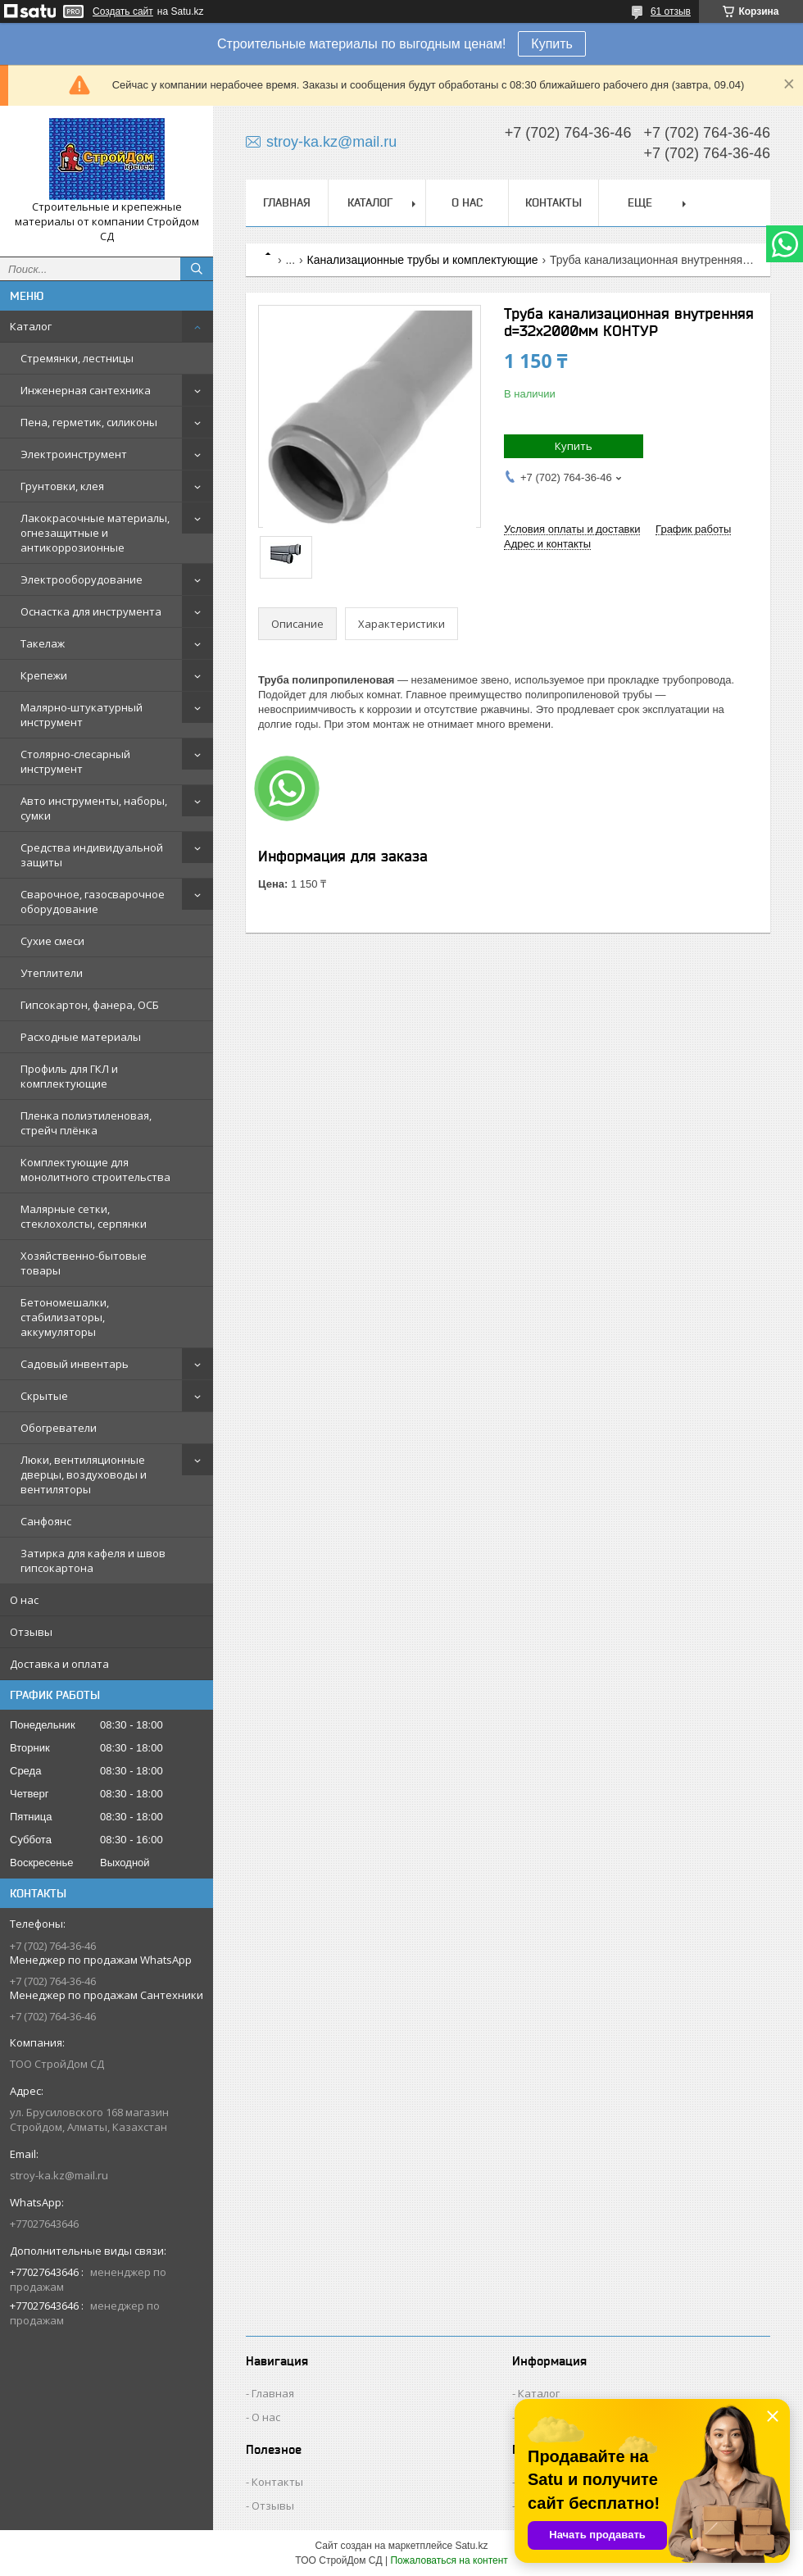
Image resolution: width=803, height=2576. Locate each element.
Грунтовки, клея (62, 486)
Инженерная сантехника (85, 390)
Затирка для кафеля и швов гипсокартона (93, 1560)
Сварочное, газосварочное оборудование (92, 901)
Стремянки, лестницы (77, 358)
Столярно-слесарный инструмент (75, 761)
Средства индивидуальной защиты (91, 855)
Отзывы (31, 1631)
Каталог (31, 326)
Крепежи (43, 675)
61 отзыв (671, 11)
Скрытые (44, 1395)
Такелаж (42, 643)
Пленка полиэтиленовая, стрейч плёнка (86, 1123)
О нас (24, 1599)
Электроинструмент (73, 454)
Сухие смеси (52, 941)
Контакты (553, 202)
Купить (552, 44)
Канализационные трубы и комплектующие (422, 259)
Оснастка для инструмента (90, 611)
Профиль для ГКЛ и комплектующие (69, 1076)
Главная (287, 202)
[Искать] (196, 269)
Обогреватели (58, 1427)
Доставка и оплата (59, 1663)
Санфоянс (45, 1521)
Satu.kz (471, 2545)
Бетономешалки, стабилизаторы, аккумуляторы (64, 1317)
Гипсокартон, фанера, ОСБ (89, 1004)
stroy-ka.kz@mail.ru (59, 2175)
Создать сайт (123, 11)
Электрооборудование (81, 579)
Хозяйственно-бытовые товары (83, 1263)
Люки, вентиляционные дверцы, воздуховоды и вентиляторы (83, 1474)
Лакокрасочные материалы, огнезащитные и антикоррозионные (95, 533)
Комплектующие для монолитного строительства (95, 1169)
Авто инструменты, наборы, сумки (93, 808)
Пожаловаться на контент (448, 2560)
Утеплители (51, 972)
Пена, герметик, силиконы (88, 422)
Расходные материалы (80, 1036)
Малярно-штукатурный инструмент (81, 714)
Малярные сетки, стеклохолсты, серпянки (83, 1216)
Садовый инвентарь (74, 1363)
